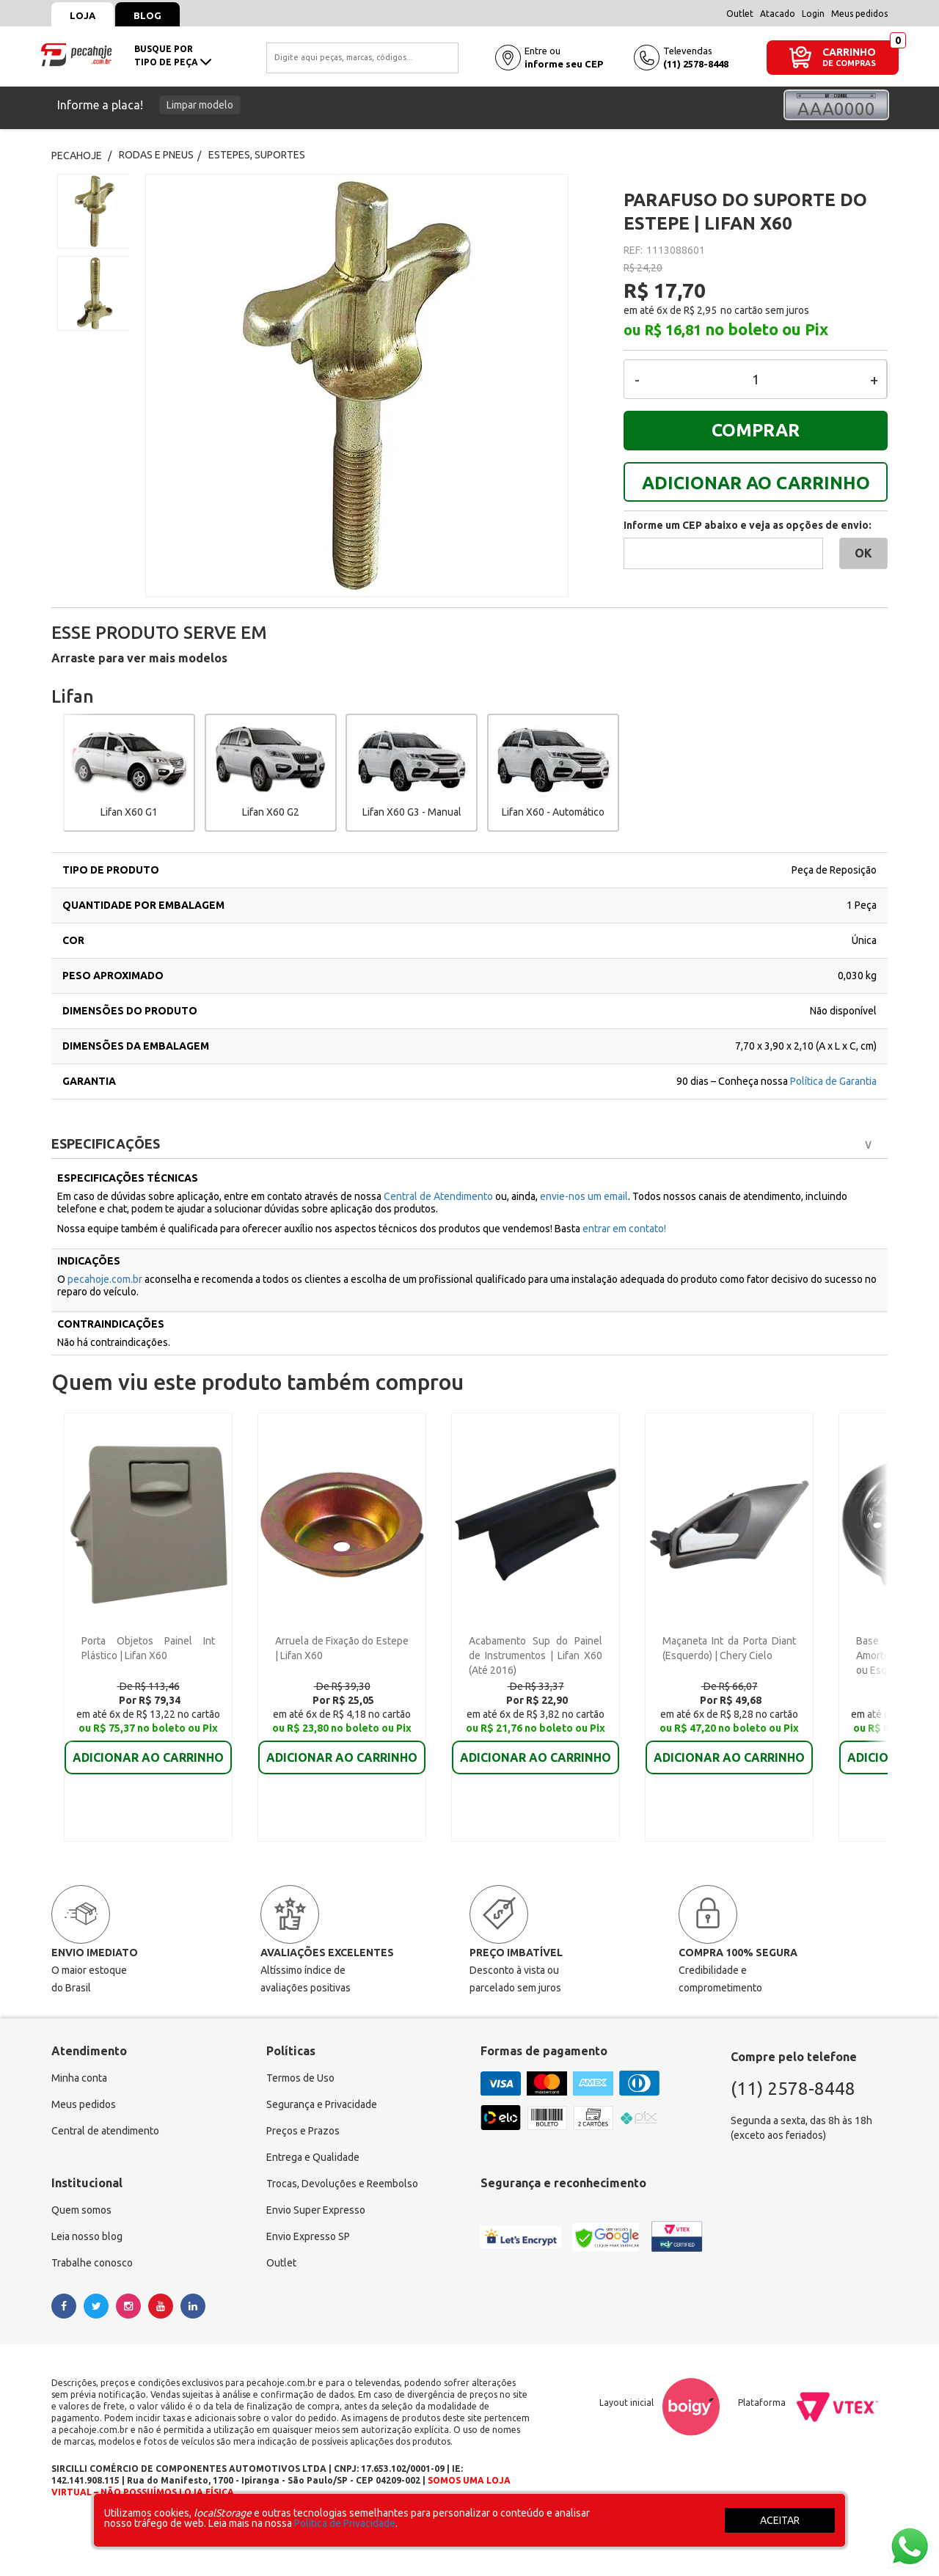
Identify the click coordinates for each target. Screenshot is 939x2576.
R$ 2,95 (700, 310)
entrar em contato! (624, 1228)
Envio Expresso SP (308, 2236)
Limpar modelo (200, 105)
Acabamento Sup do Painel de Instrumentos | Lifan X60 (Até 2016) (535, 1655)
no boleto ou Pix (766, 329)
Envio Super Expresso (315, 2210)
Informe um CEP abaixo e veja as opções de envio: (748, 525)
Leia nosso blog (87, 2236)
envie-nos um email (584, 1196)
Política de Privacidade (344, 2523)
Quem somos (81, 2210)
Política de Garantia (833, 1081)
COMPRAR (756, 430)
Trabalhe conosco (92, 2263)
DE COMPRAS (849, 63)
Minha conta (79, 2078)
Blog (147, 15)
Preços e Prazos (303, 2131)
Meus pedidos (859, 13)
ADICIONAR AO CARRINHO (756, 483)
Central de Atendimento (439, 1196)
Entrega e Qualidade (312, 2157)
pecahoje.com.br (104, 1279)
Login (813, 13)
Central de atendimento (105, 2131)
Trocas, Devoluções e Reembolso (342, 2183)
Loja (82, 15)
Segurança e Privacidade (321, 2104)
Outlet (739, 13)
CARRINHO (849, 51)
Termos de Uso (300, 2078)
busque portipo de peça (172, 55)
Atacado (777, 13)
